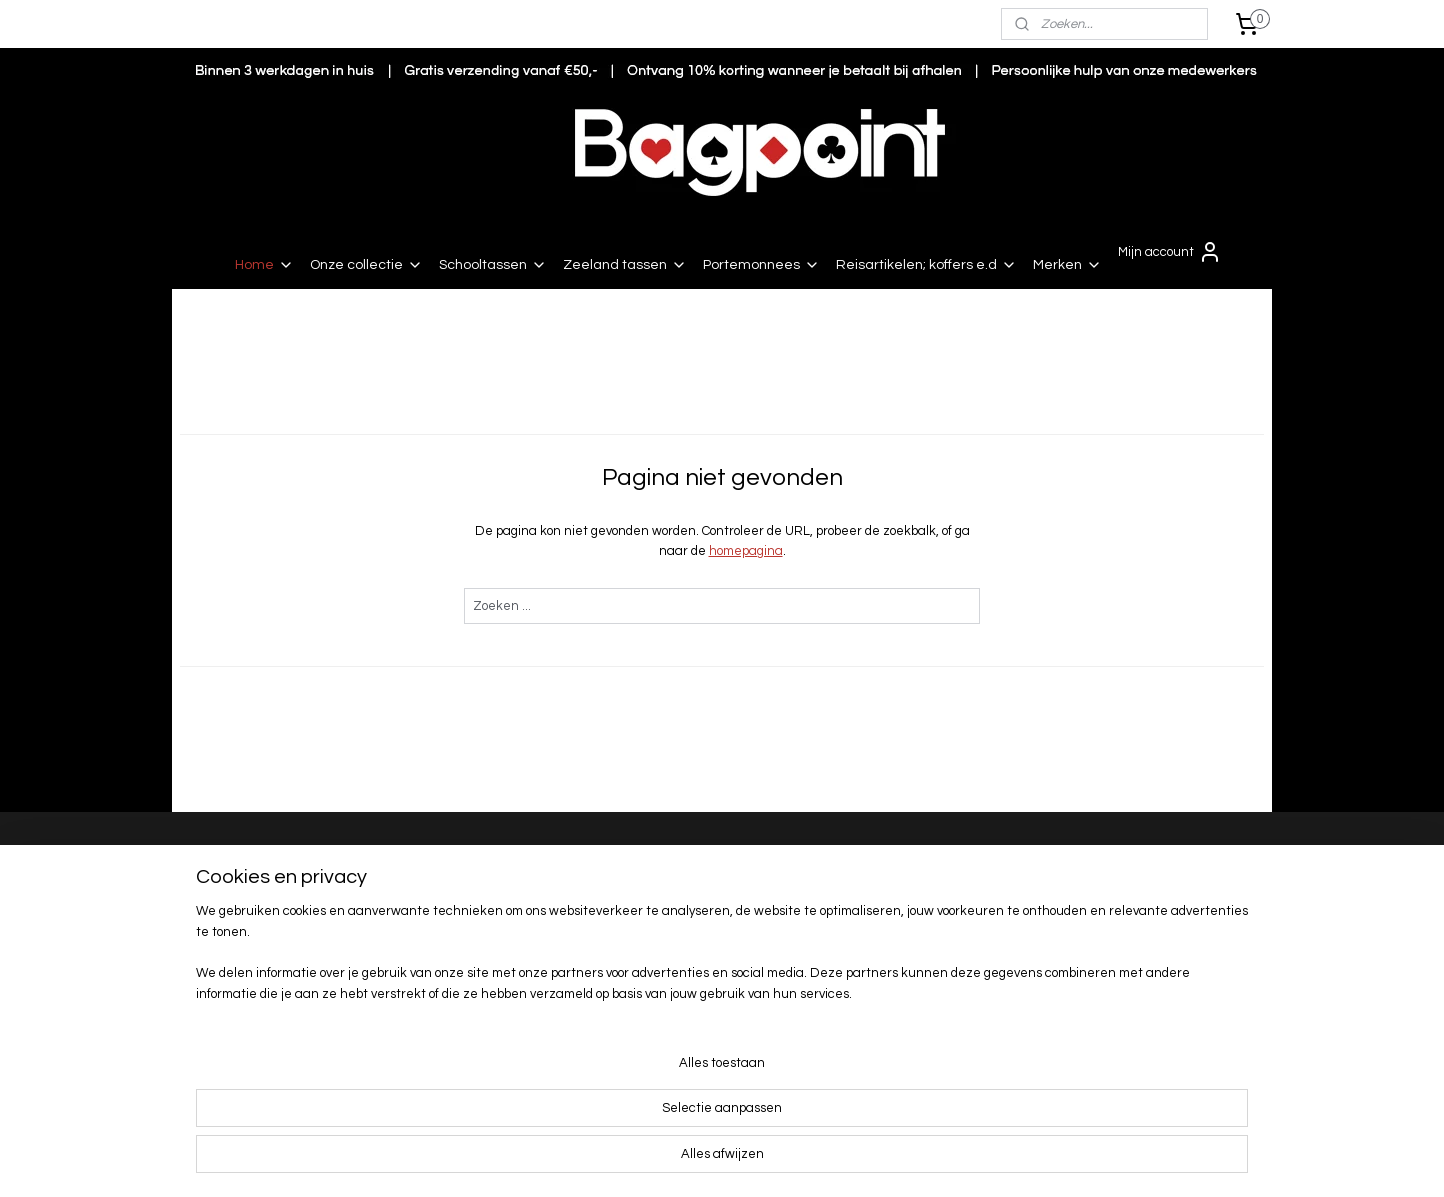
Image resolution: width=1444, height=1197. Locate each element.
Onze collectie (366, 265)
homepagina (746, 551)
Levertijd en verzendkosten (481, 896)
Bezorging (430, 875)
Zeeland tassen (625, 265)
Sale (1073, 923)
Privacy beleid (441, 1000)
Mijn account (1170, 252)
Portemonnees (761, 265)
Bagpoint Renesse (250, 857)
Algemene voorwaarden (471, 979)
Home (264, 265)
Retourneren (439, 917)
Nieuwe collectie (1109, 903)
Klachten (427, 938)
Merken (1067, 265)
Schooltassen (493, 265)
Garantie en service (459, 959)
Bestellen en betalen (463, 855)
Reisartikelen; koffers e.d (926, 265)
